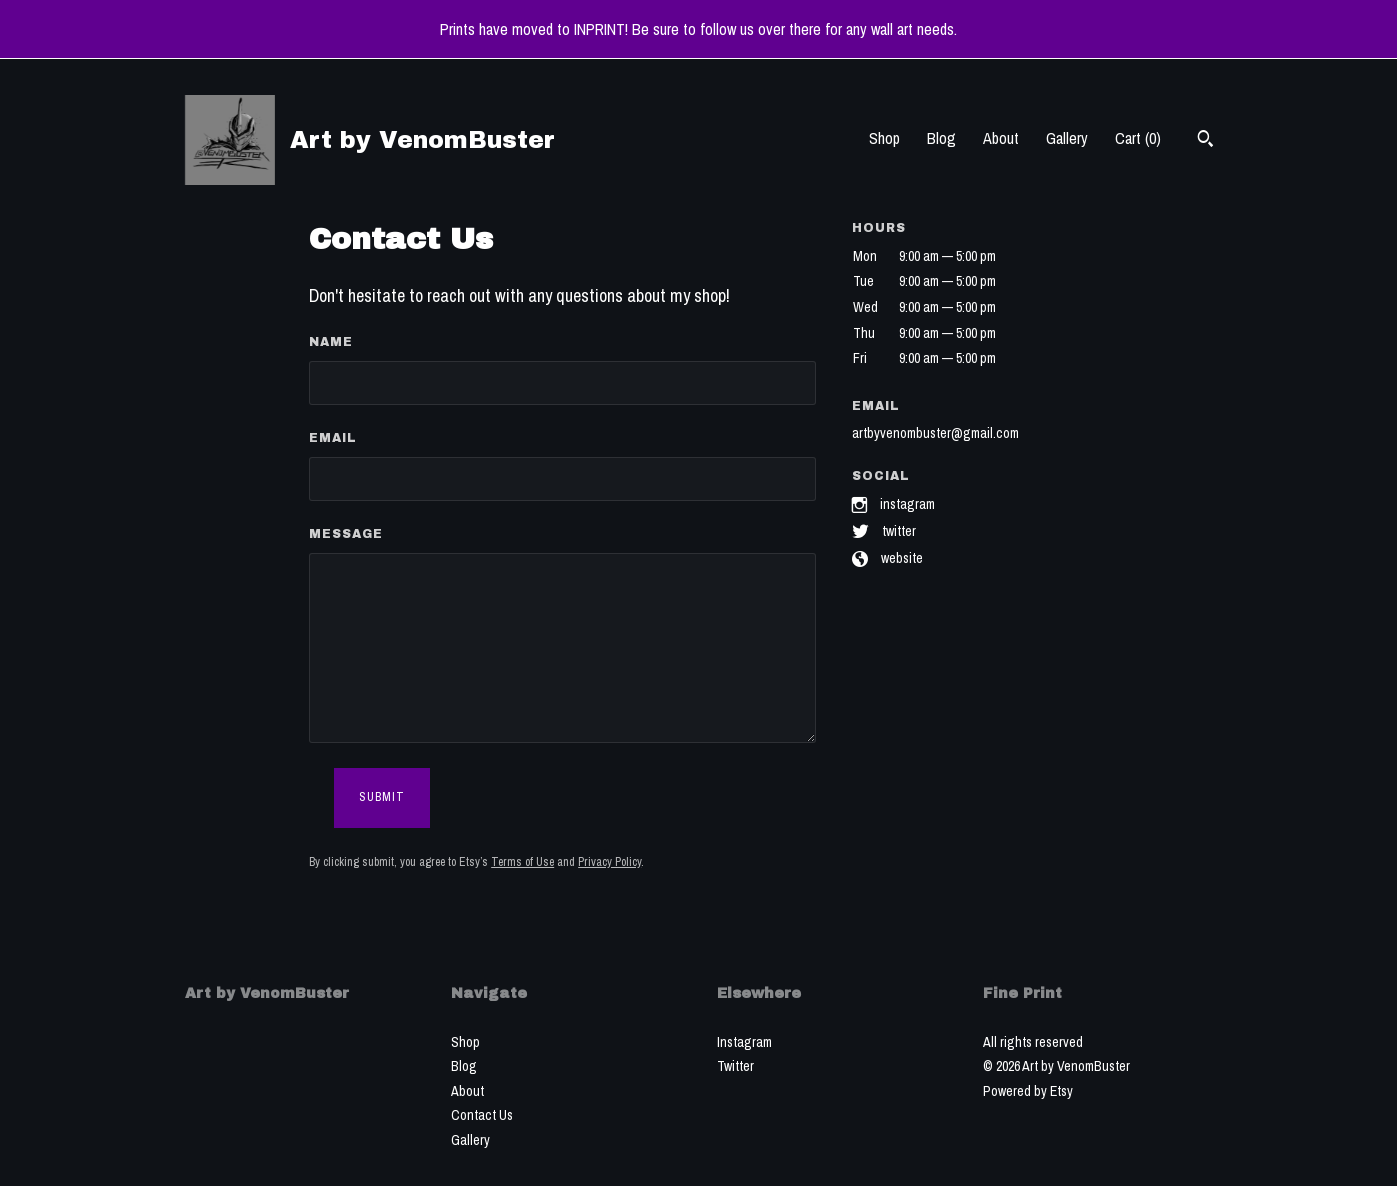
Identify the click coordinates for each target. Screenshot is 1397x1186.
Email (333, 438)
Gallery (1067, 138)
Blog (941, 138)
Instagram (907, 503)
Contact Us (482, 1115)
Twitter (899, 531)
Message (346, 534)
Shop (884, 138)
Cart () (1138, 138)
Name (331, 342)
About (1001, 138)
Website (902, 558)
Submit (382, 797)
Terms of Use (522, 862)
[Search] (1205, 141)
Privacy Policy (609, 862)
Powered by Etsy (1028, 1091)
